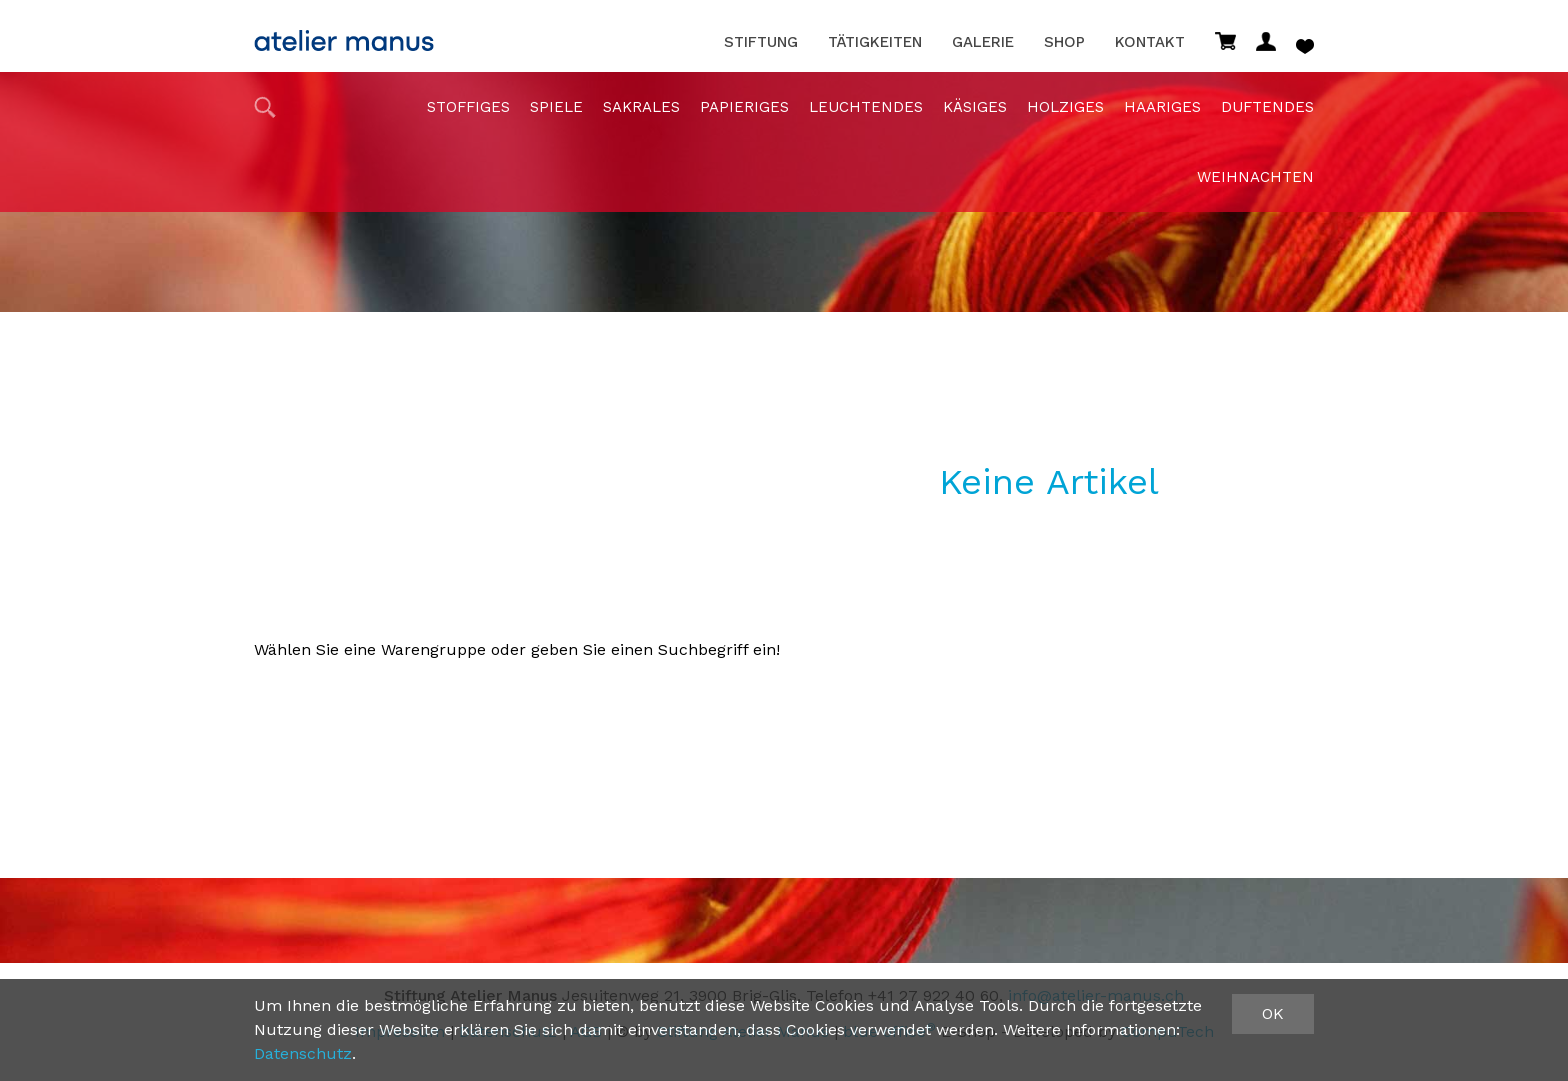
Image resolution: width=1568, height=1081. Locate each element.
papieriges (744, 107)
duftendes (1267, 107)
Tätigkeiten (875, 42)
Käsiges (975, 107)
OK (1273, 1013)
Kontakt (1150, 42)
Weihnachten (1255, 177)
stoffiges (468, 107)
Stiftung (761, 42)
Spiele (556, 107)
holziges (1065, 107)
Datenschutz (303, 1053)
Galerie (983, 42)
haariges (1162, 107)
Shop (1064, 42)
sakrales (641, 107)
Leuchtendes (866, 107)
